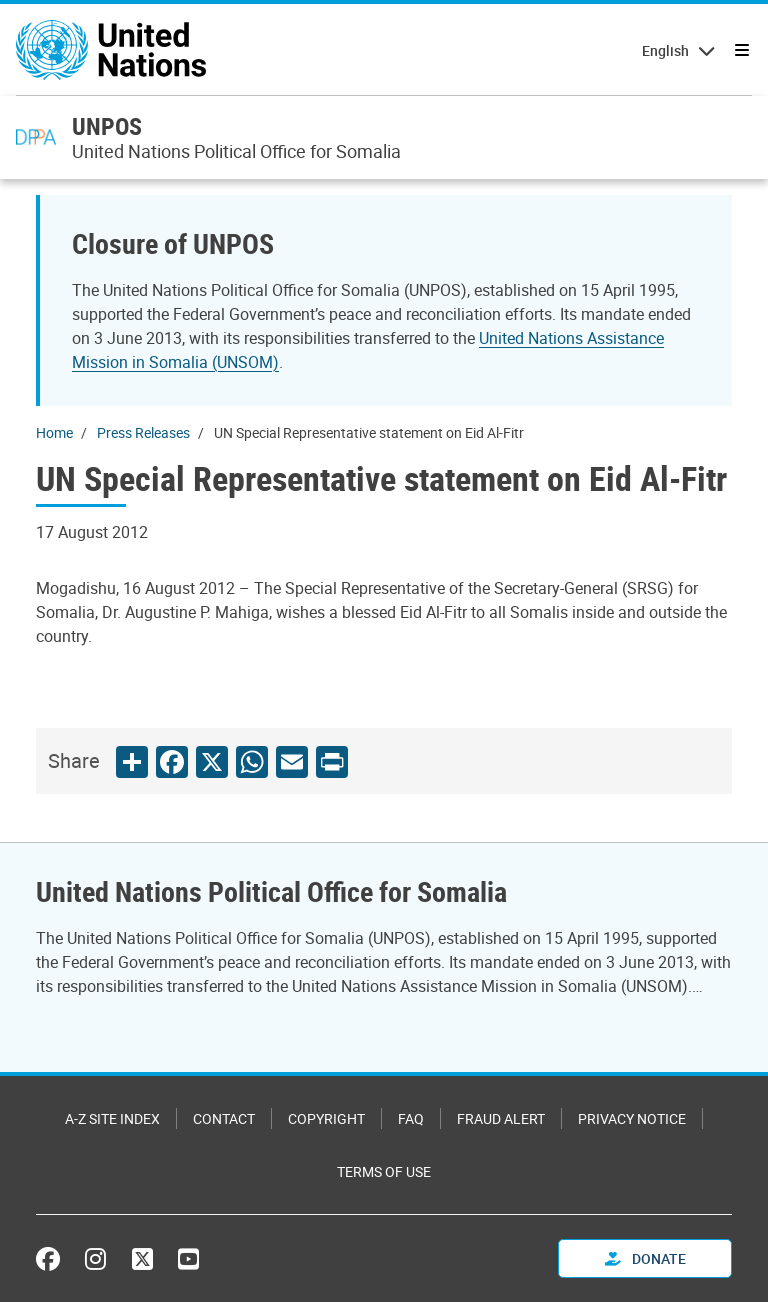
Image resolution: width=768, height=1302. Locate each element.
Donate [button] (645, 1258)
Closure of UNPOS (173, 243)
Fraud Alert (501, 1118)
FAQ (411, 1118)
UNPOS (107, 126)
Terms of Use (384, 1171)
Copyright (326, 1118)
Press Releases (143, 432)
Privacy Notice (632, 1118)
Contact (224, 1118)
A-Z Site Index (112, 1118)
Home (54, 432)
